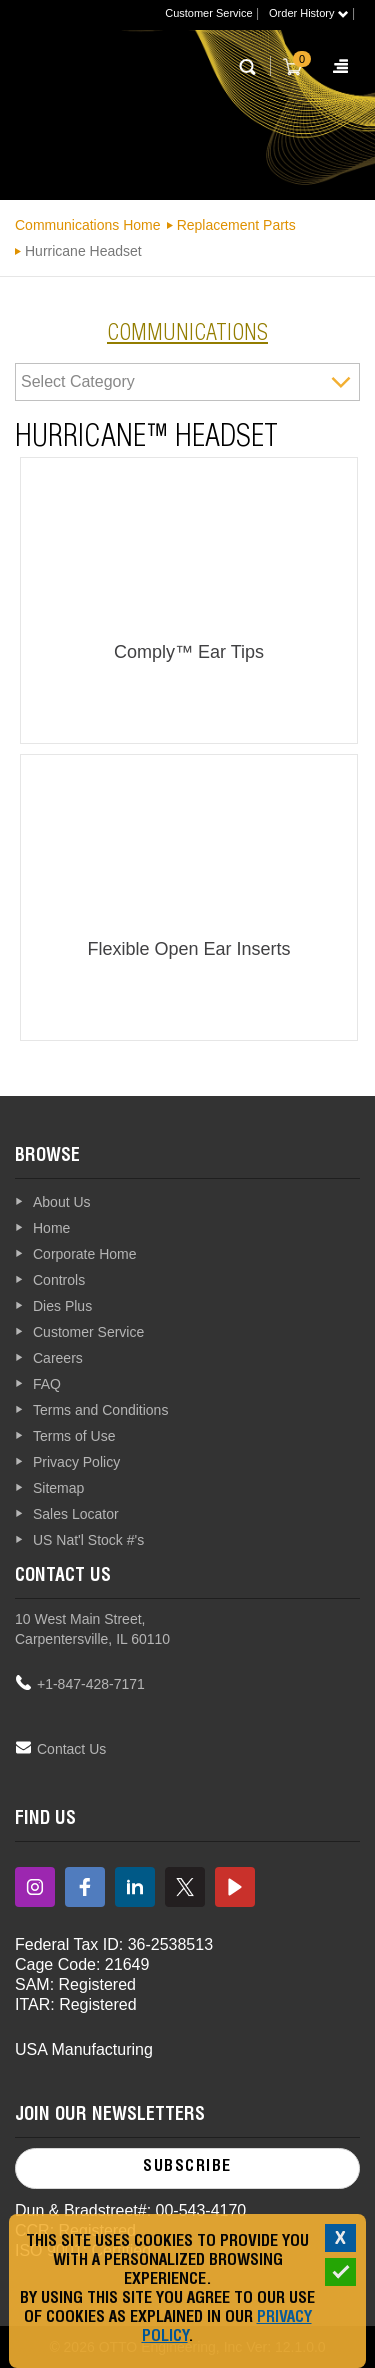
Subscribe (187, 2168)
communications (187, 335)
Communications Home (88, 225)
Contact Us (71, 1749)
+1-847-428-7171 (91, 1684)
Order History (308, 13)
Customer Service (208, 13)
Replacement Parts (236, 225)
